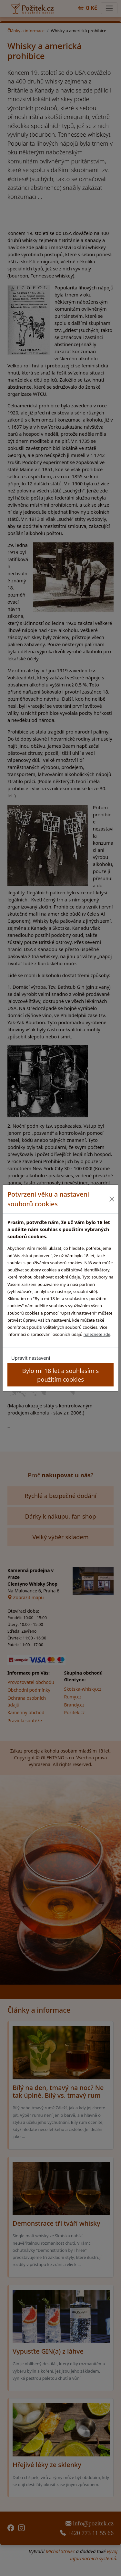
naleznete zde (97, 1334)
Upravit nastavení (30, 1358)
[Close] (112, 1199)
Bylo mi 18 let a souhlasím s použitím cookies (60, 1374)
